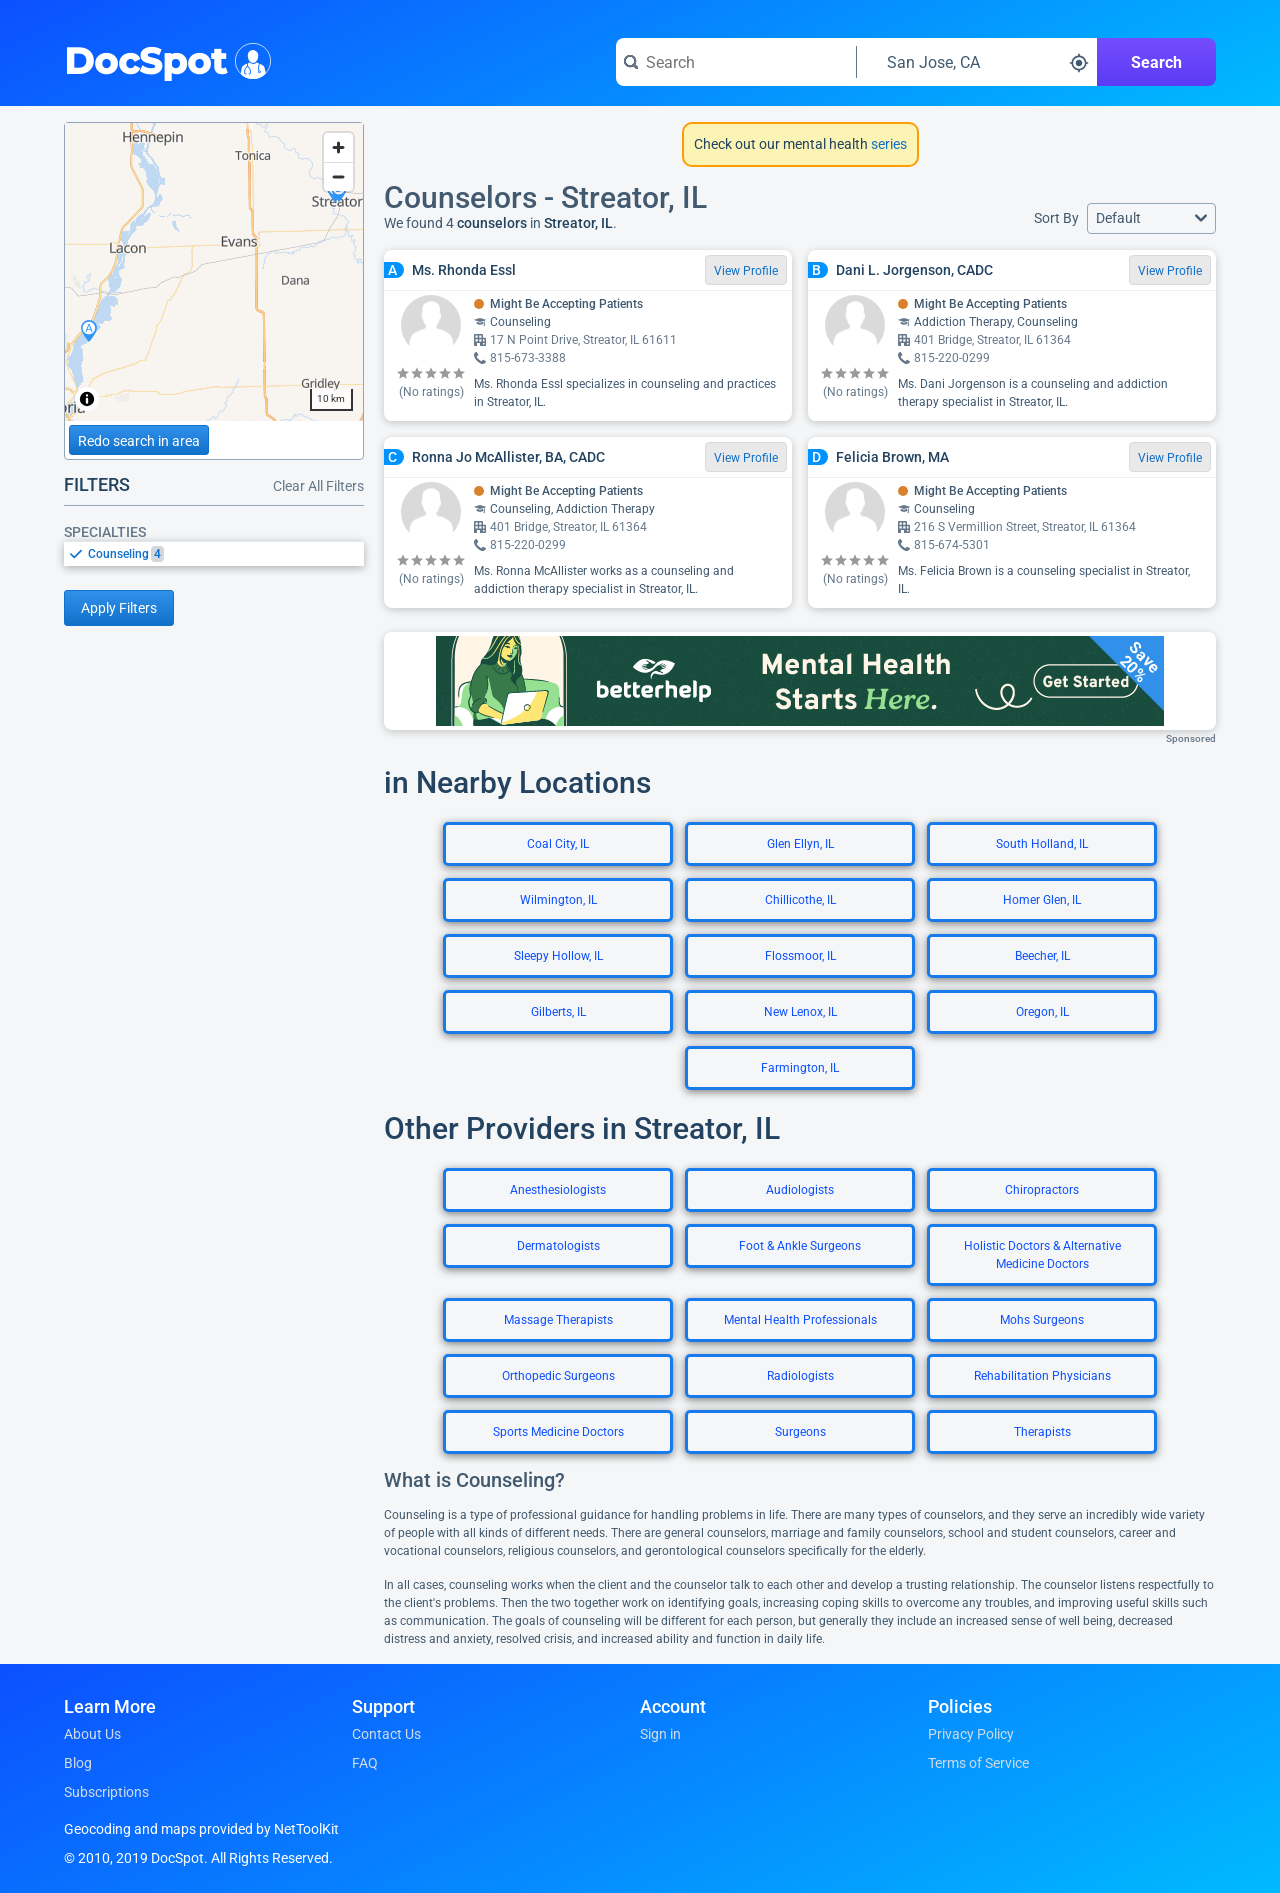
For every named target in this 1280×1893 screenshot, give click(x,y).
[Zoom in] (338, 147)
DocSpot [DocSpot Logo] (163, 59)
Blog (78, 1763)
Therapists (1042, 1432)
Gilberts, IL (558, 1012)
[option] (226, 554)
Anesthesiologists (558, 1190)
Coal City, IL (558, 844)
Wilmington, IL (558, 900)
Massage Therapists (558, 1320)
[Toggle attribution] (87, 399)
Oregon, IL (1042, 1012)
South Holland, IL (1042, 844)
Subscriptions (106, 1792)
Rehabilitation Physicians (1042, 1376)
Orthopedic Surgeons (558, 1376)
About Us (92, 1734)
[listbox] (214, 553)
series (887, 144)
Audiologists (800, 1190)
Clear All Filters (318, 486)
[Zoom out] (338, 176)
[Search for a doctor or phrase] (736, 62)
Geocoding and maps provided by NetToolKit (201, 1829)
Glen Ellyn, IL (800, 844)
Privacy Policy (971, 1734)
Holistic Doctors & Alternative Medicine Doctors (1042, 1255)
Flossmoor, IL (800, 956)
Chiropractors (1042, 1190)
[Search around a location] (977, 62)
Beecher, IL (1042, 956)
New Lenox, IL (800, 1012)
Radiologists (800, 1376)
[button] (1151, 218)
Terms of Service (978, 1763)
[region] (214, 272)
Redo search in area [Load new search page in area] (139, 441)
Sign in (660, 1734)
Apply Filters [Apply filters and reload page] (119, 608)
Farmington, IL (800, 1068)
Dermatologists (558, 1246)
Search (1156, 62)
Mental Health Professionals (800, 1320)
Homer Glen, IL (1042, 900)
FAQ (365, 1763)
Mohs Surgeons (1042, 1320)
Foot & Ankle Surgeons (800, 1246)
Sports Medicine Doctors (558, 1432)
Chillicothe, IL (800, 900)
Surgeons (800, 1432)
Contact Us (386, 1734)
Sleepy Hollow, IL (558, 956)
